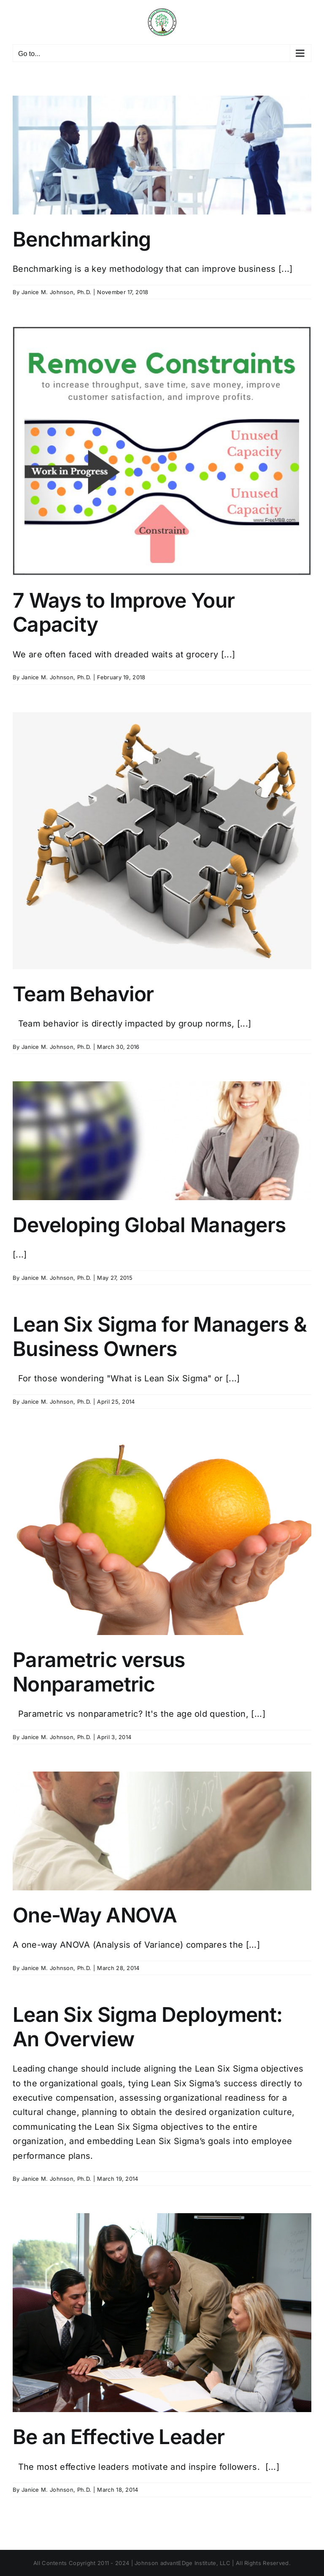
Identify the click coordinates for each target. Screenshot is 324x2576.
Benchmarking (82, 239)
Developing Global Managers (149, 1224)
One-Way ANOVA (95, 1915)
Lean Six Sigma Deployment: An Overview (147, 2026)
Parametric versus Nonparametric (99, 1672)
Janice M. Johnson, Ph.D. (56, 292)
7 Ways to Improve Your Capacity (124, 612)
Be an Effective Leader (118, 2436)
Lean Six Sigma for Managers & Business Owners (160, 1336)
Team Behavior (83, 993)
